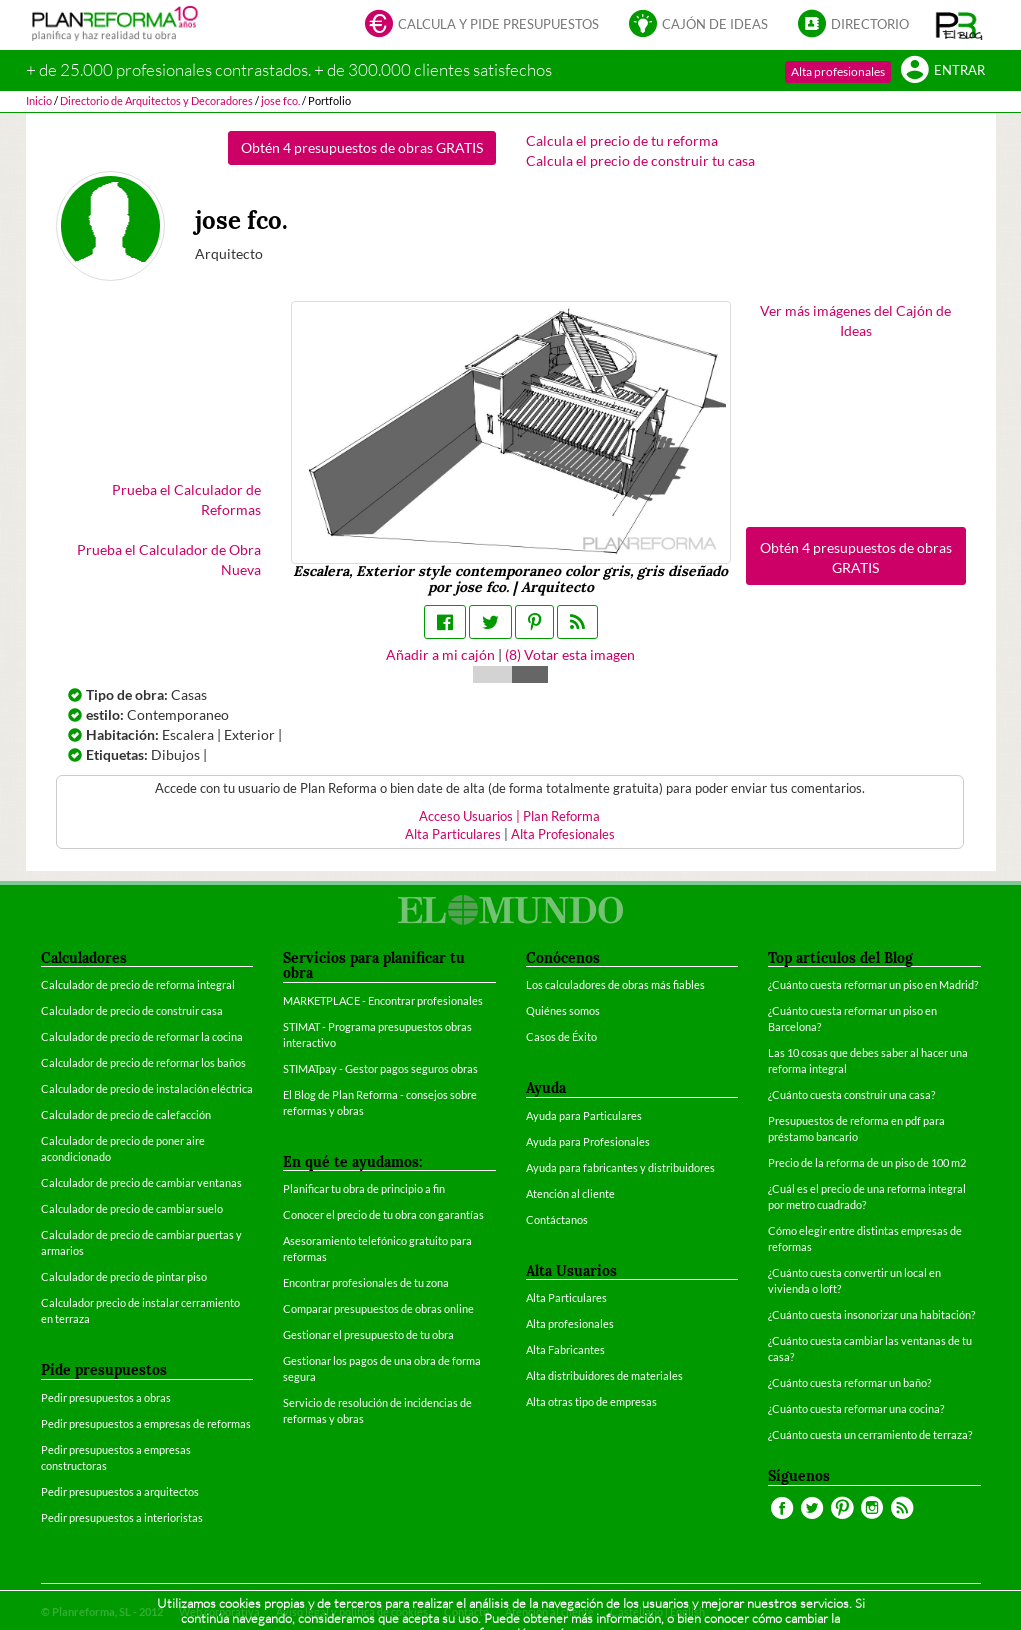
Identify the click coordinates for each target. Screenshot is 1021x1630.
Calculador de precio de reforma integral (138, 984)
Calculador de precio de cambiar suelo (132, 1208)
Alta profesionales (838, 71)
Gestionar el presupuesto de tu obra (368, 1334)
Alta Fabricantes (565, 1349)
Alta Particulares (453, 834)
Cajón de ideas (698, 25)
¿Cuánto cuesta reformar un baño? (849, 1382)
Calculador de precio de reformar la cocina (142, 1036)
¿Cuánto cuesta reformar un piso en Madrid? (873, 984)
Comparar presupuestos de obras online (378, 1308)
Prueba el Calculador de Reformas (186, 499)
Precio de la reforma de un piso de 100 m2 (867, 1162)
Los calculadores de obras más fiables (615, 984)
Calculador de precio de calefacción (126, 1114)
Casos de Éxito (561, 1036)
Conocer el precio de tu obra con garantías (383, 1214)
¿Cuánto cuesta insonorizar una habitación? (871, 1314)
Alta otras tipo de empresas (591, 1401)
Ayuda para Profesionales (588, 1141)
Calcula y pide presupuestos (482, 25)
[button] (959, 25)
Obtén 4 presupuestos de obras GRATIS (362, 147)
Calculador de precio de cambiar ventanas (141, 1182)
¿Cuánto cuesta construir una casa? (851, 1094)
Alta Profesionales (563, 834)
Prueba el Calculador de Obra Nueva (169, 559)
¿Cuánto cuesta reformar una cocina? (856, 1408)
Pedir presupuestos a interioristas (122, 1517)
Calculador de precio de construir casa (132, 1010)
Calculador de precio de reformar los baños (143, 1062)
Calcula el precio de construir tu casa (640, 160)
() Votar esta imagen (570, 654)
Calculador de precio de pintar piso (124, 1276)
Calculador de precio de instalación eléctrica (147, 1088)
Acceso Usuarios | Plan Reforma (509, 816)
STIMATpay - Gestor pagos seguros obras (380, 1068)
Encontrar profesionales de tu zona (366, 1282)
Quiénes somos (563, 1010)
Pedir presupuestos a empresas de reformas (146, 1423)
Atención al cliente (570, 1193)
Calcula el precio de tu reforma (622, 140)
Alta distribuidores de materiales (604, 1375)
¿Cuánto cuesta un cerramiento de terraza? (870, 1434)
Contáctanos (557, 1219)
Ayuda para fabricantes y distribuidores (620, 1167)
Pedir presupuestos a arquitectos (120, 1491)
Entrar (943, 71)
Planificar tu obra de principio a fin (364, 1188)
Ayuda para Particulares (584, 1115)
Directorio (853, 25)
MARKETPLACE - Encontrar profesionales (383, 1000)
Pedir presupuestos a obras (106, 1397)
